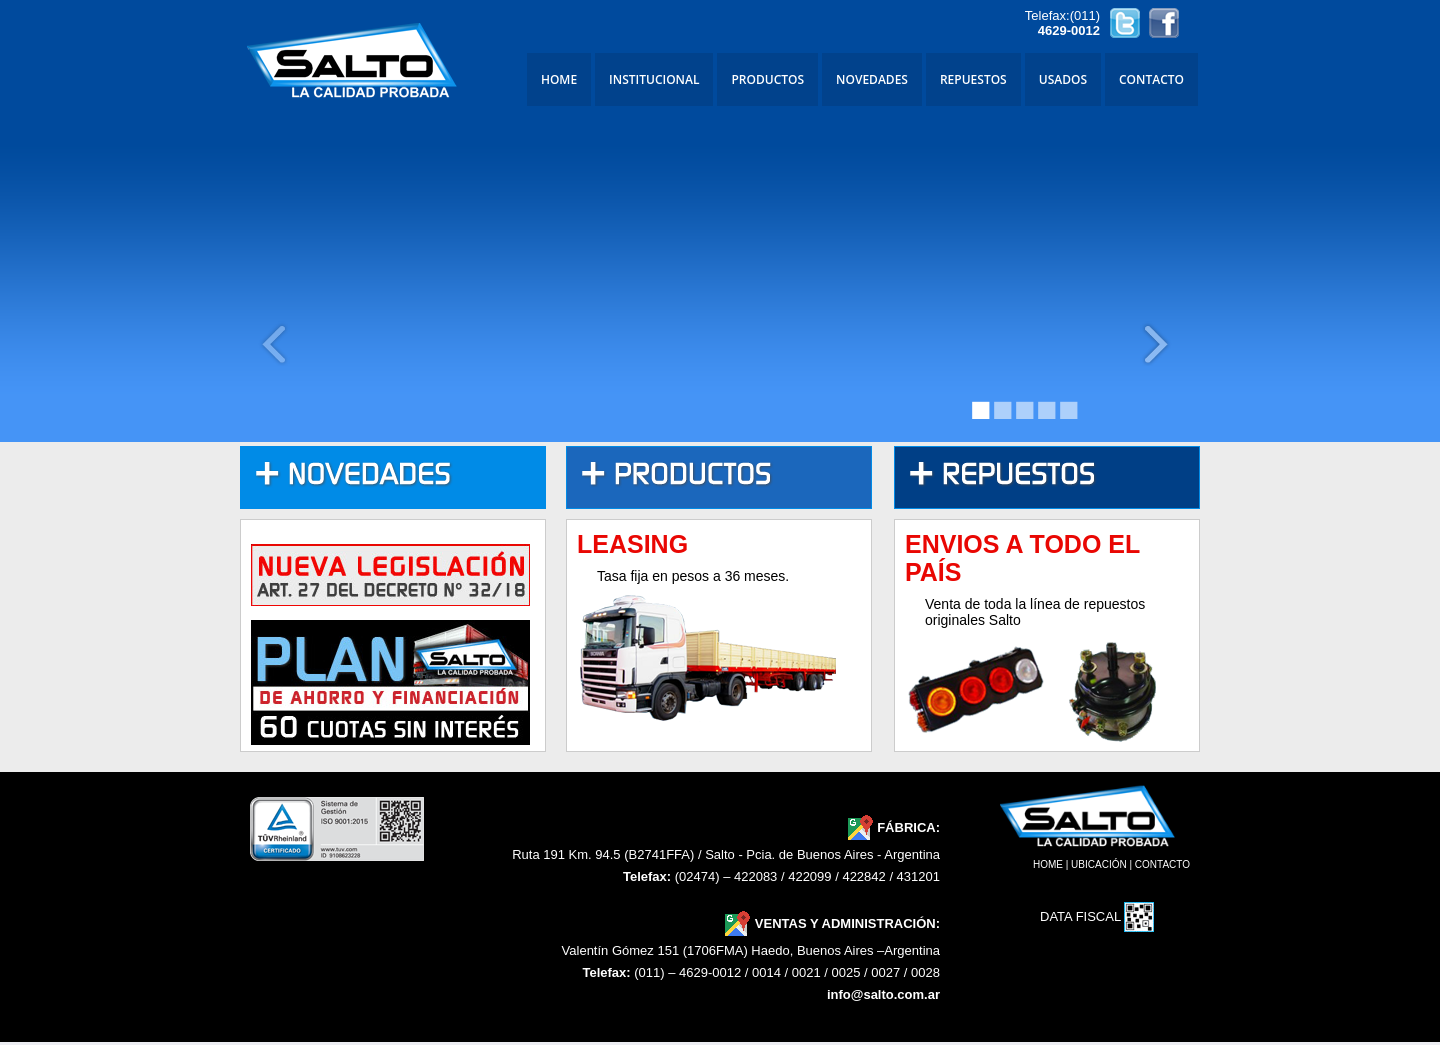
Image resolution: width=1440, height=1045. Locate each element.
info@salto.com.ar (883, 994)
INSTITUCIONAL (654, 79)
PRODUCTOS (767, 79)
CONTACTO (1151, 79)
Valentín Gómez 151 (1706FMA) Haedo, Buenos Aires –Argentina (751, 950)
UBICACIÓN (1099, 864)
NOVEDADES (872, 79)
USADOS (1063, 79)
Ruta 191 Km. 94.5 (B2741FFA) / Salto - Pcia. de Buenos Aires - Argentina (726, 854)
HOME (559, 79)
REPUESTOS (973, 79)
